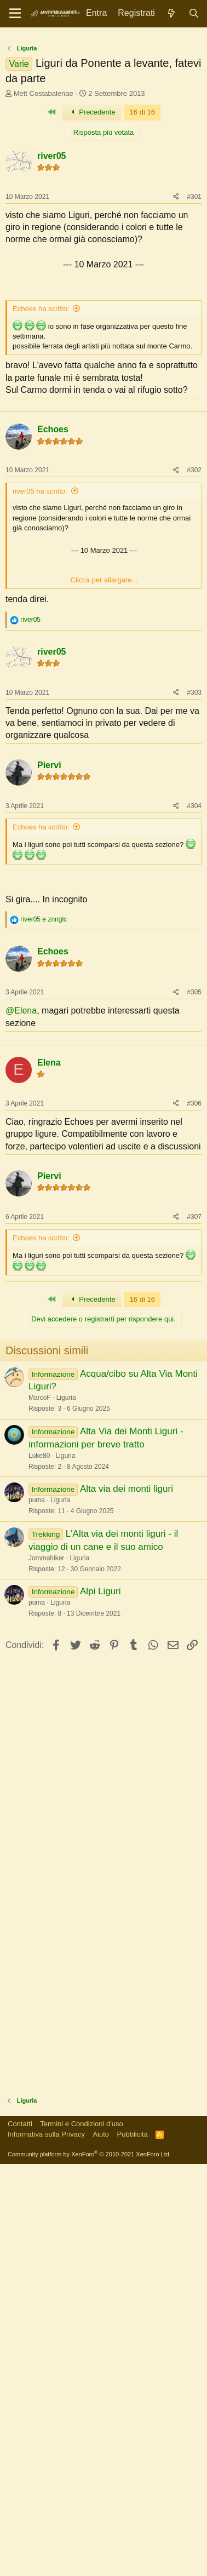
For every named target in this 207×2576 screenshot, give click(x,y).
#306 (194, 1308)
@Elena (21, 1113)
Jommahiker (46, 1763)
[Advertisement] (103, 461)
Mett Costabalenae (43, 93)
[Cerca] (193, 13)
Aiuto (101, 2339)
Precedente (92, 112)
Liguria (66, 1602)
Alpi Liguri (100, 1796)
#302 (194, 572)
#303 (194, 795)
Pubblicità (132, 2339)
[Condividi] (176, 197)
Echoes (52, 531)
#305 (194, 1094)
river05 (51, 156)
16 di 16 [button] (142, 112)
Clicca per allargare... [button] (104, 682)
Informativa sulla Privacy (46, 2339)
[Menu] (15, 13)
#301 (194, 197)
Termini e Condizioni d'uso (81, 2329)
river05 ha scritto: (40, 593)
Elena (49, 1267)
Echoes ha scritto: (41, 309)
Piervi (49, 867)
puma (36, 1705)
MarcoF (39, 1602)
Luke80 (39, 1660)
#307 (194, 1422)
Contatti (20, 2329)
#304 (194, 908)
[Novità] (171, 13)
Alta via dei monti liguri (126, 1693)
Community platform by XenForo (89, 2359)
